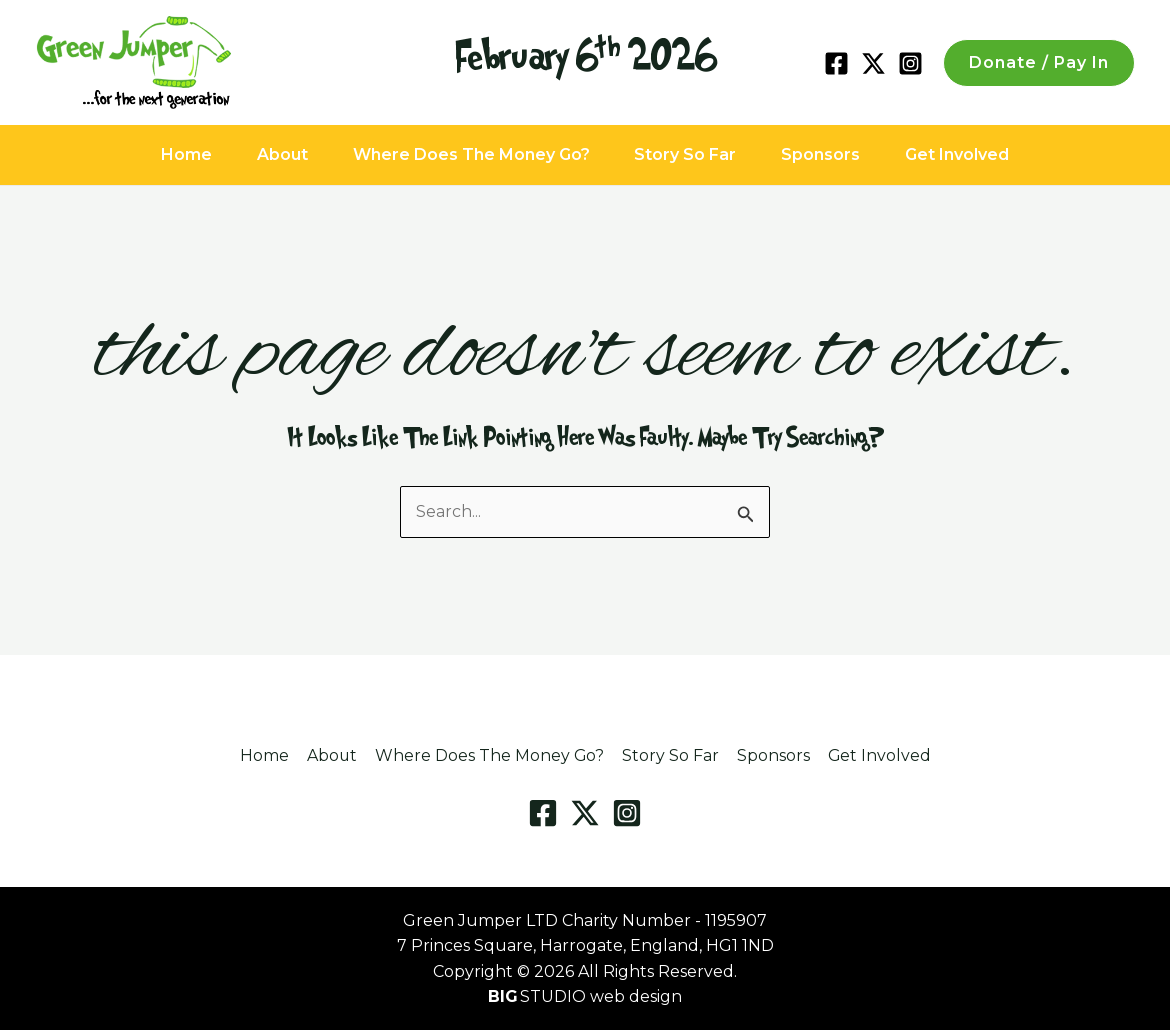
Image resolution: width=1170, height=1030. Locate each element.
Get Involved (995, 154)
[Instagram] (910, 63)
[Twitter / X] (873, 63)
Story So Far (693, 154)
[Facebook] (836, 63)
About (259, 154)
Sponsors (843, 154)
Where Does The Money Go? (463, 154)
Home (148, 154)
